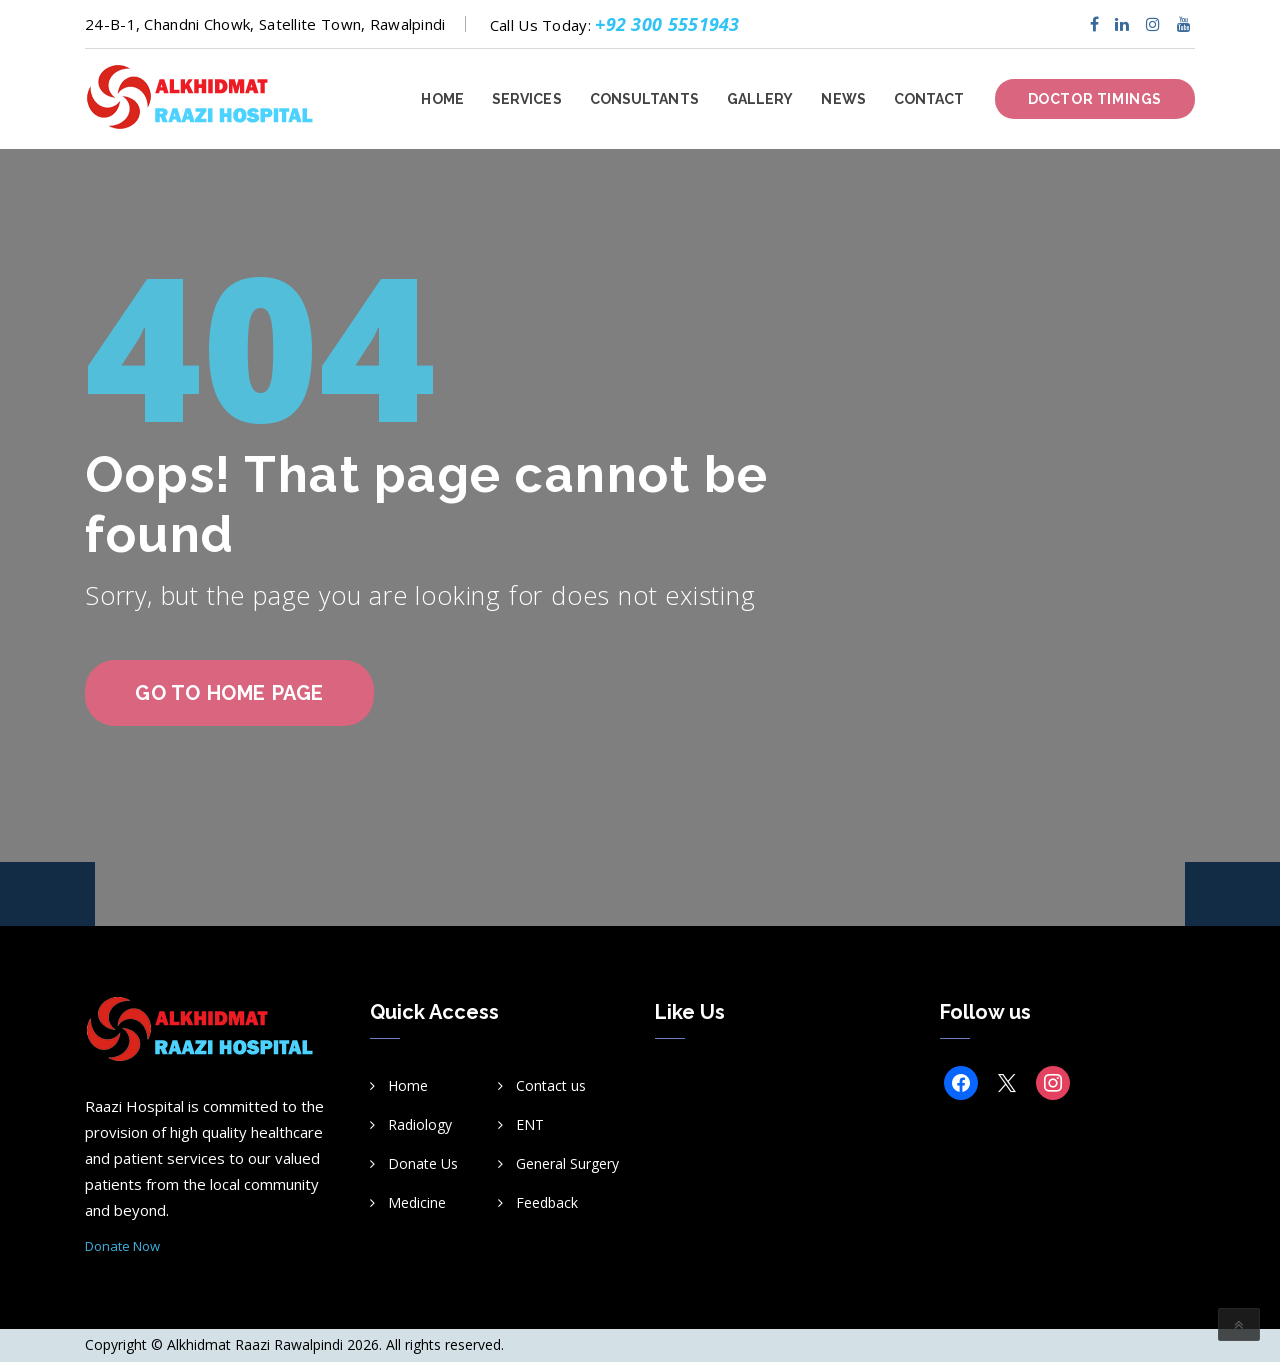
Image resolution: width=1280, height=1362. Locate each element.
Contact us (551, 1085)
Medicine (417, 1202)
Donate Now (122, 1246)
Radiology (420, 1124)
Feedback (547, 1202)
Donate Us (423, 1163)
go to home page (229, 693)
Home (408, 1085)
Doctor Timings (1095, 99)
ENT (530, 1124)
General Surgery (567, 1163)
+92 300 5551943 (667, 24)
